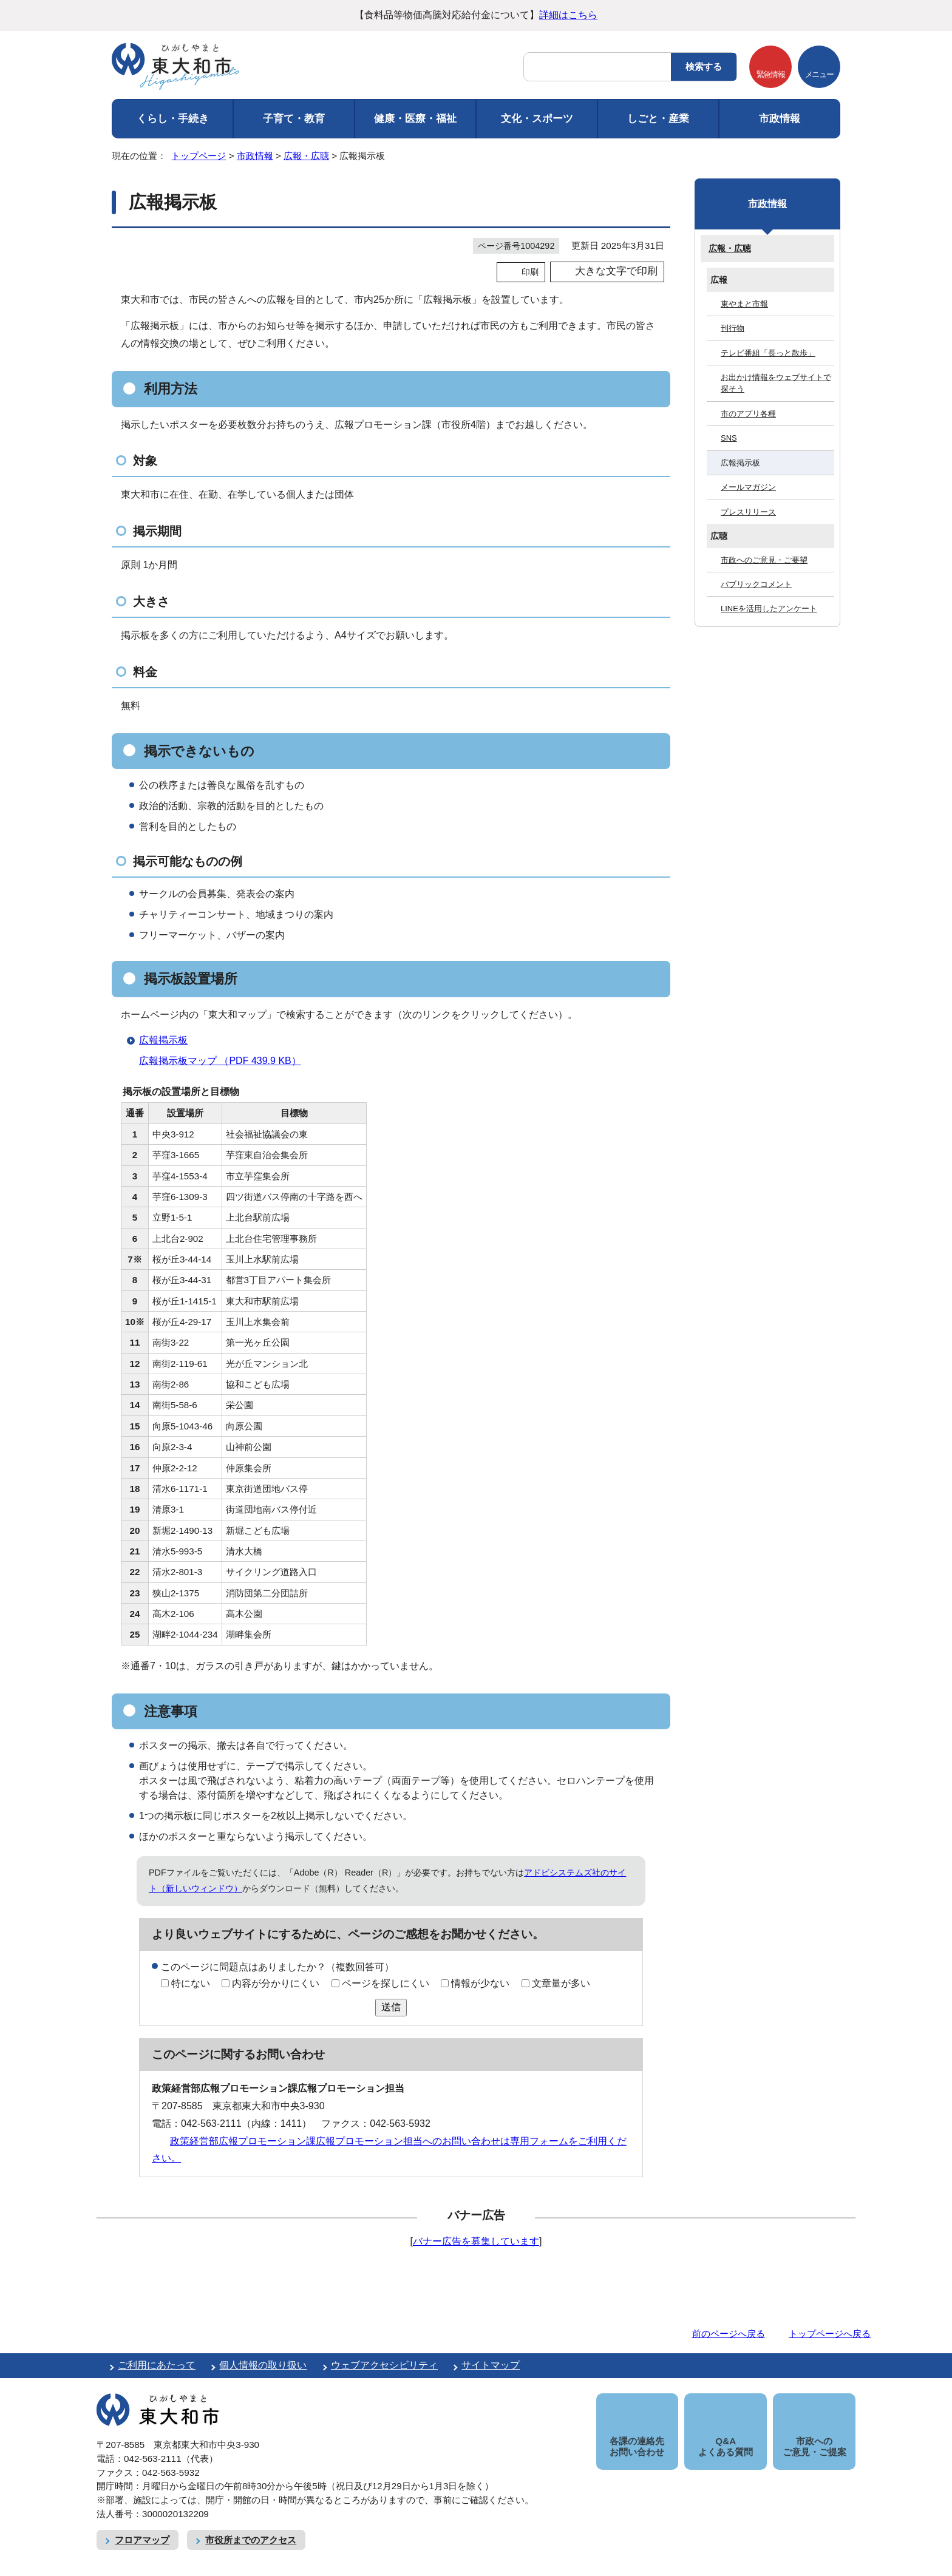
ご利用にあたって (156, 2365)
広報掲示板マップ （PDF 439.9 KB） (225, 1061)
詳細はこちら (568, 15)
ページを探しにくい (385, 1983)
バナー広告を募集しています (476, 2241)
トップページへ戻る (830, 2333)
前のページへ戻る (728, 2333)
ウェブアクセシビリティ (384, 2365)
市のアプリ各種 (748, 413)
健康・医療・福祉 (415, 118)
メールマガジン (748, 487)
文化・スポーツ (537, 118)
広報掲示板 (163, 1040)
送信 (391, 2007)
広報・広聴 (306, 156)
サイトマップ (490, 2365)
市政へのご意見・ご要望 (764, 559)
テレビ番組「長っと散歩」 (768, 353)
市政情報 (779, 118)
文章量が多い (561, 1983)
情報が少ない (480, 1983)
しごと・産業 (658, 118)
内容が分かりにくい (275, 1983)
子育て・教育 (294, 118)
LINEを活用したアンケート (769, 608)
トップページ (198, 156)
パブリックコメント (756, 584)
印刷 (530, 272)
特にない (190, 1983)
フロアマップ (142, 2526)
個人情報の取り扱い (263, 2365)
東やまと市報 (744, 303)
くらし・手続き (173, 118)
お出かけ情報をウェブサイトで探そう (776, 383)
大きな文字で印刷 (616, 271)
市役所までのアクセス (250, 2526)
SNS (729, 437)
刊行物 (732, 328)
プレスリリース (748, 512)
